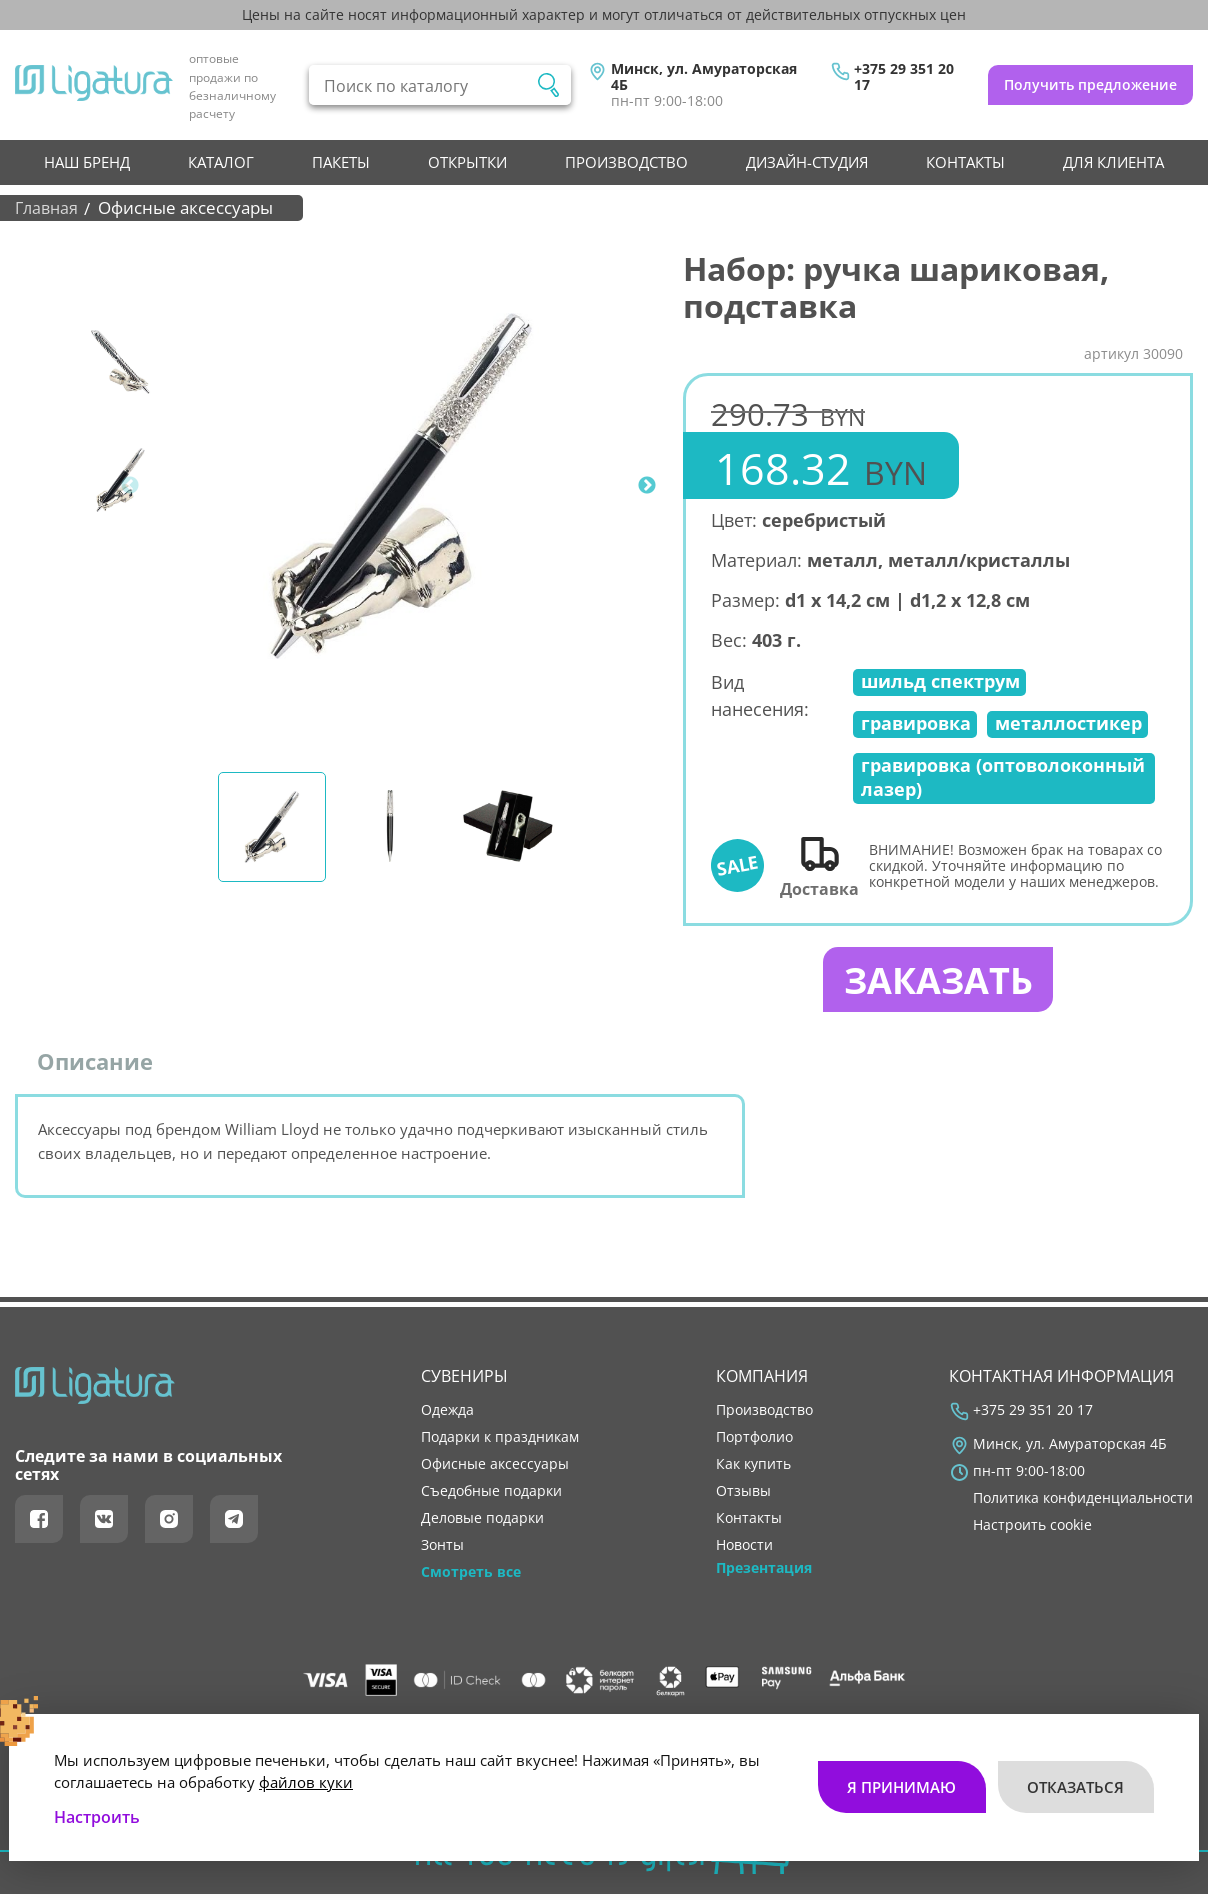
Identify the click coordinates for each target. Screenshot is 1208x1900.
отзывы (743, 1498)
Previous (130, 486)
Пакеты (341, 162)
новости (744, 1552)
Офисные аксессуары (495, 1471)
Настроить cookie (1032, 1532)
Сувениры (464, 1383)
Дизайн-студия (807, 162)
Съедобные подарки (491, 1498)
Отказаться (1075, 1776)
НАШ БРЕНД (87, 162)
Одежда (447, 1416)
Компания (762, 1383)
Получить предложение (1090, 84)
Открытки (467, 162)
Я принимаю (900, 1776)
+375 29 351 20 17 (904, 77)
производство (626, 162)
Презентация (764, 1575)
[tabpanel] (401, 486)
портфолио (754, 1443)
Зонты (442, 1552)
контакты (965, 162)
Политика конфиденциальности (1083, 1505)
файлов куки (306, 1771)
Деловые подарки (482, 1525)
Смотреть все (471, 1579)
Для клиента (1113, 162)
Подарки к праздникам (500, 1443)
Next (647, 486)
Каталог (221, 162)
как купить (753, 1471)
